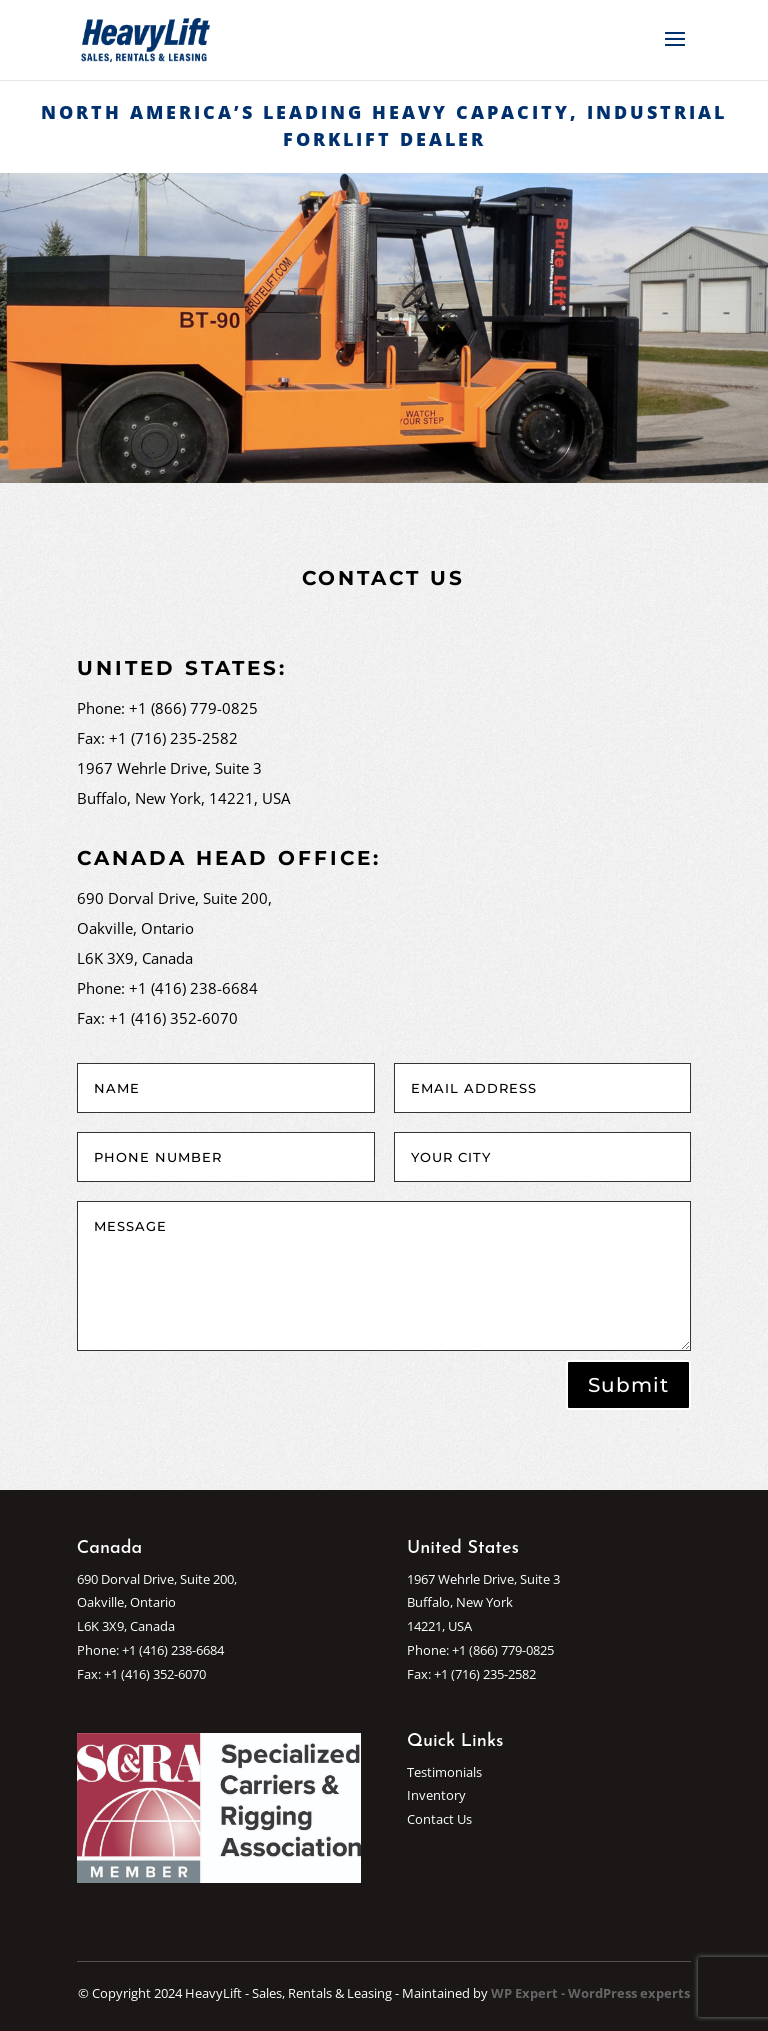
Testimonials (444, 1772)
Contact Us (439, 1819)
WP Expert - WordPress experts (590, 1993)
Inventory (436, 1795)
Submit (628, 1385)
